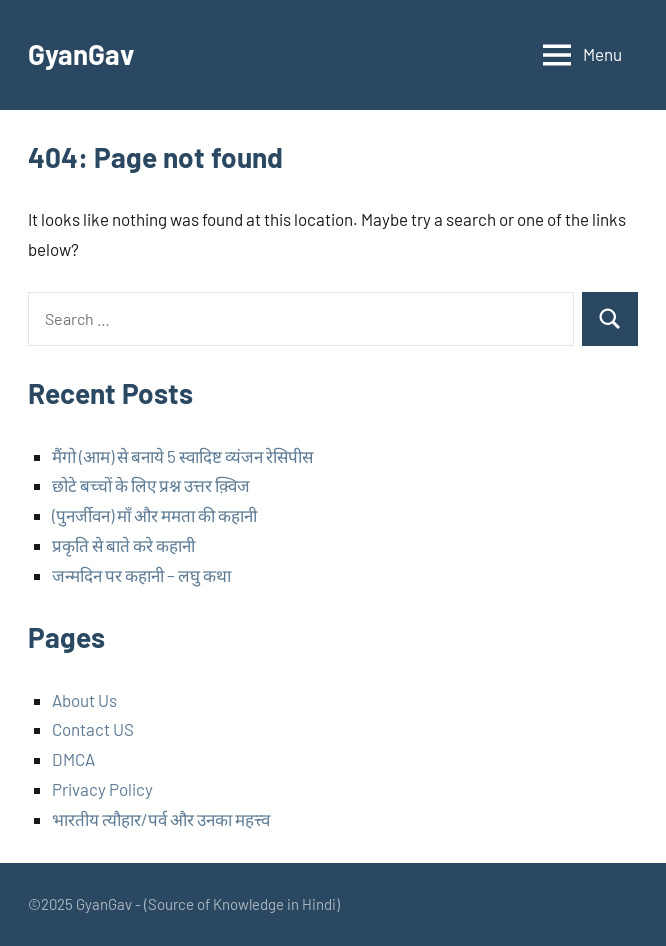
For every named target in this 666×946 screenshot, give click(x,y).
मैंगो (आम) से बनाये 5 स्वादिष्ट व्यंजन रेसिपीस (182, 456)
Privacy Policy (102, 789)
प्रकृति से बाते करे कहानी (123, 545)
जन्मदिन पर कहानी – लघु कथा (141, 575)
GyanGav (81, 54)
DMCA (73, 759)
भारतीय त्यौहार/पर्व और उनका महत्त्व (161, 819)
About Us (84, 700)
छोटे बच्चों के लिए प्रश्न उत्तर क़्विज (151, 485)
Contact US (93, 729)
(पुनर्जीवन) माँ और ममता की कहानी (154, 515)
